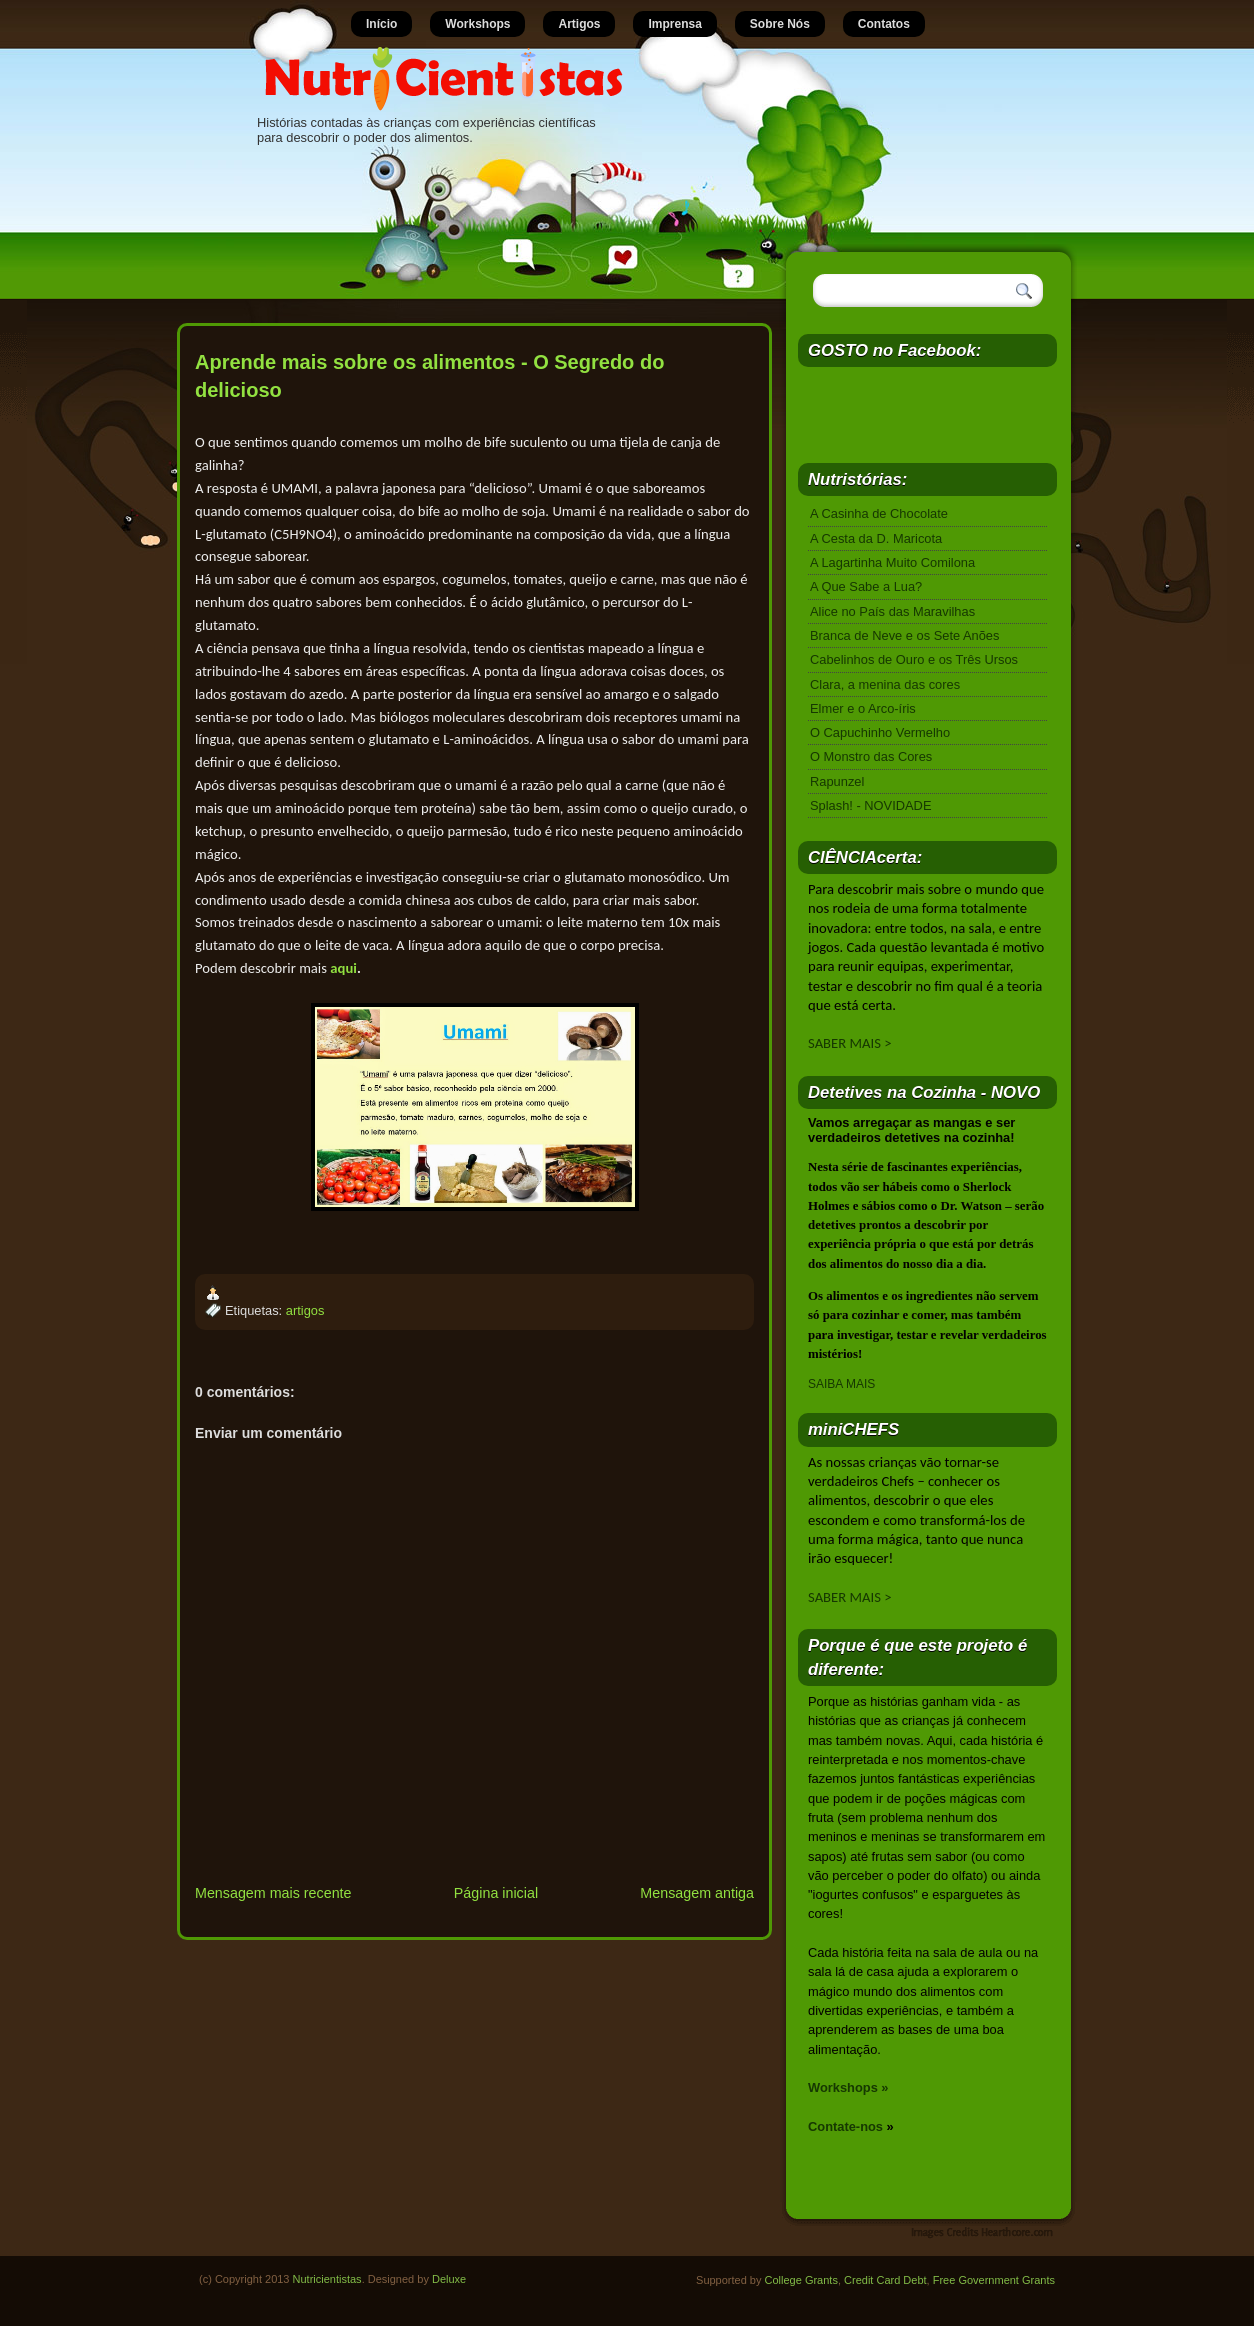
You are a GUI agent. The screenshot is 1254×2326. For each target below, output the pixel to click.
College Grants (801, 2280)
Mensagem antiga (697, 1893)
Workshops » (848, 2087)
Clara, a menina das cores (885, 684)
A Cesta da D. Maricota (876, 538)
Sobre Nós (780, 24)
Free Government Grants (994, 2280)
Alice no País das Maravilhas (892, 611)
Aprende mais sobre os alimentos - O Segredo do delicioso (429, 376)
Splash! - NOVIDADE (871, 805)
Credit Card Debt (885, 2280)
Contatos (884, 24)
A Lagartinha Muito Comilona (892, 562)
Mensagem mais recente (273, 1893)
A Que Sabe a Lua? (866, 586)
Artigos (579, 24)
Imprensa (674, 24)
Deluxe (449, 2279)
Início (381, 24)
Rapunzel (837, 781)
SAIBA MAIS (841, 1384)
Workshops (477, 24)
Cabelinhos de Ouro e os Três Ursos (914, 659)
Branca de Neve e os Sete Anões (904, 635)
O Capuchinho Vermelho (880, 732)
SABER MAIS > (850, 1043)
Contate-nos (845, 2126)
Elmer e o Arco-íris (863, 708)
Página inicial (496, 1893)
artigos (305, 1310)
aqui (343, 968)
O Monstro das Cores (871, 756)
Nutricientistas (327, 2279)
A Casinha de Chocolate (879, 513)
